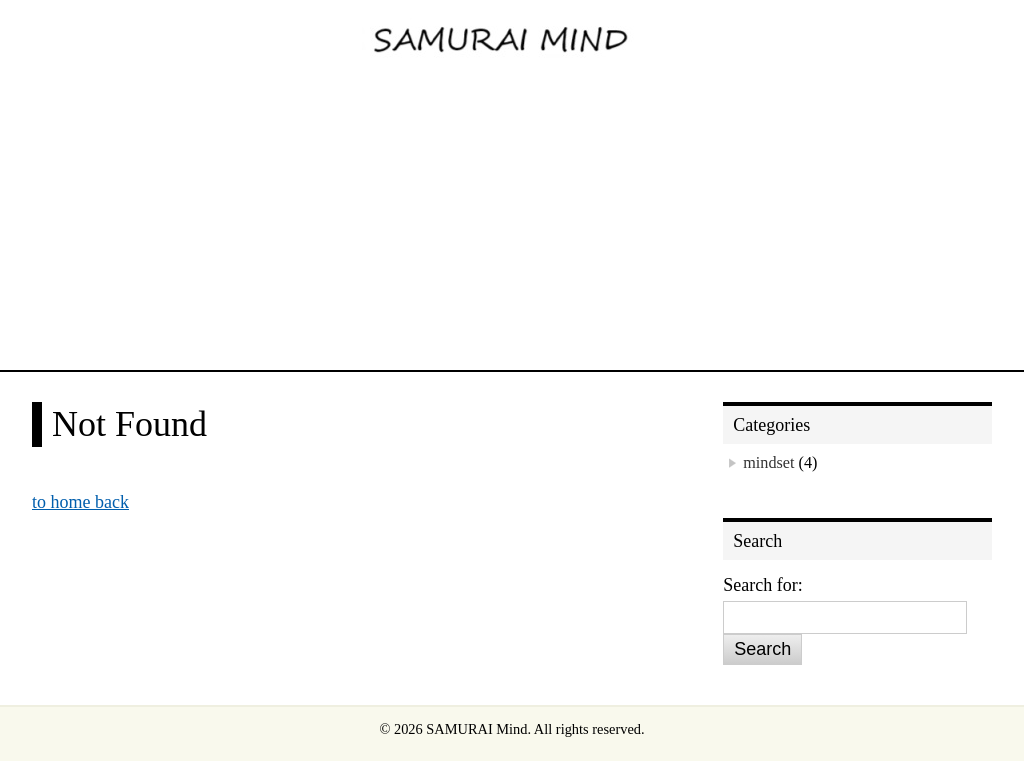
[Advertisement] (512, 220)
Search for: (762, 585)
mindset (768, 463)
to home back (80, 502)
